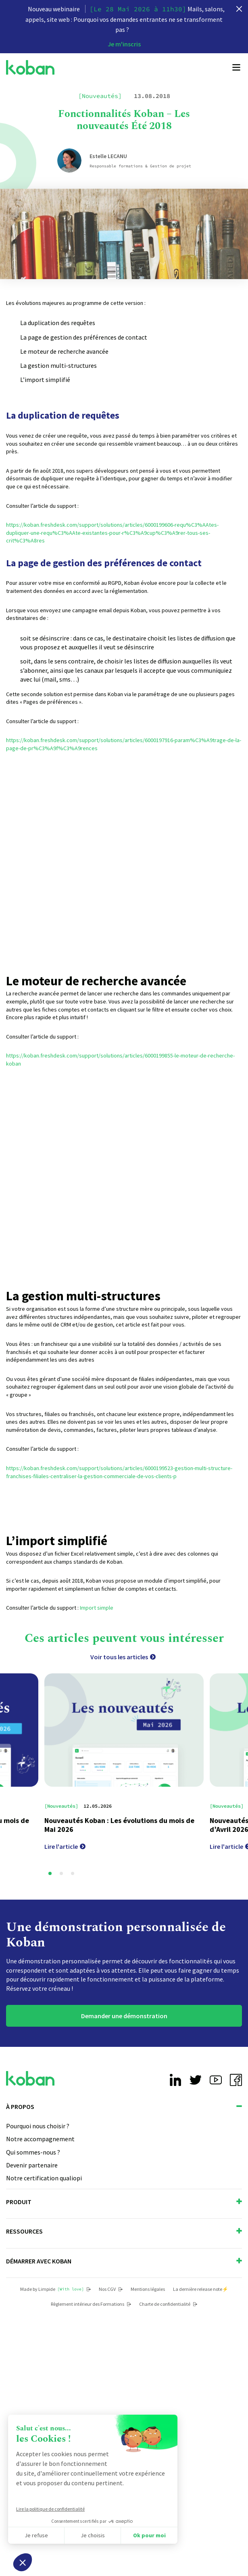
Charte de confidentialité (168, 2304)
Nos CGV (111, 2289)
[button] (50, 1873)
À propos (124, 2106)
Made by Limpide (55, 2289)
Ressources (124, 2231)
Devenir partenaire (32, 2165)
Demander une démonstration (124, 2016)
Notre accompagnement (40, 2139)
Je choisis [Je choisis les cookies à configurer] (93, 2535)
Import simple (96, 1607)
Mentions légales (148, 2289)
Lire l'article (64, 1846)
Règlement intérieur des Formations (91, 2304)
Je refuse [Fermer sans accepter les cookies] (36, 2535)
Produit (124, 2201)
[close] (239, 9)
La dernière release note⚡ (200, 2289)
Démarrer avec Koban (124, 2261)
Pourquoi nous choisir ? (37, 2126)
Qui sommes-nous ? (33, 2152)
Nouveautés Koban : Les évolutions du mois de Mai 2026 (119, 1825)
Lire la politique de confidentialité (50, 2509)
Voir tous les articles (123, 1657)
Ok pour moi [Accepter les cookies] (149, 2535)
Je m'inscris (124, 44)
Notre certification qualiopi (44, 2178)
